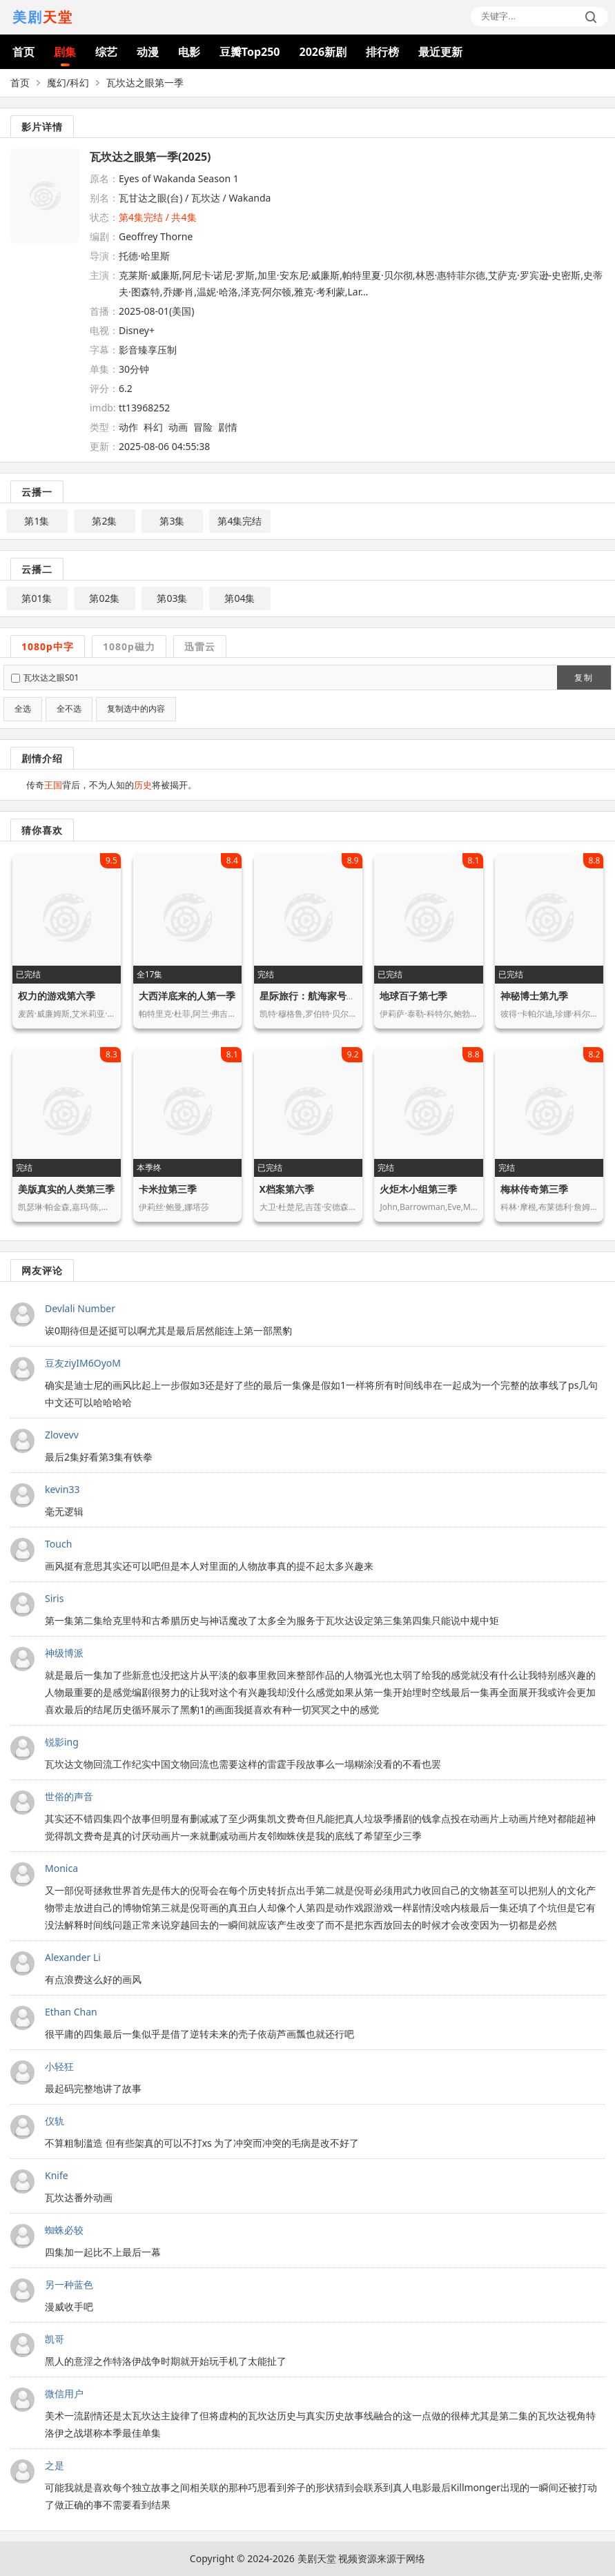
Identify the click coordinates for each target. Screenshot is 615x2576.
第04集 (239, 598)
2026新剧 (323, 51)
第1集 (36, 520)
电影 (189, 51)
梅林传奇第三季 (534, 1189)
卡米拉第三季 (168, 1189)
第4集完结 (239, 520)
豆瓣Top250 (249, 51)
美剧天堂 (316, 2558)
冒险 (203, 426)
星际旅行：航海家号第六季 (317, 995)
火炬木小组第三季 (418, 1189)
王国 (53, 785)
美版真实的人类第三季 (66, 1189)
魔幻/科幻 (68, 82)
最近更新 (440, 51)
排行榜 (382, 51)
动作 (128, 426)
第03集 (172, 598)
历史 (143, 785)
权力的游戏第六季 (56, 995)
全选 (22, 709)
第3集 (171, 520)
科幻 (153, 426)
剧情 (227, 426)
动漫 (148, 51)
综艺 (106, 51)
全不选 (69, 709)
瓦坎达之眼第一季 (145, 82)
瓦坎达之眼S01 (51, 677)
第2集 (104, 520)
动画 (178, 426)
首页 (23, 51)
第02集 (104, 598)
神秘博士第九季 (534, 995)
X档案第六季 (287, 1189)
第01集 (36, 598)
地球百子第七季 (413, 995)
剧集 (65, 51)
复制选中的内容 (136, 709)
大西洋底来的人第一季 (187, 995)
